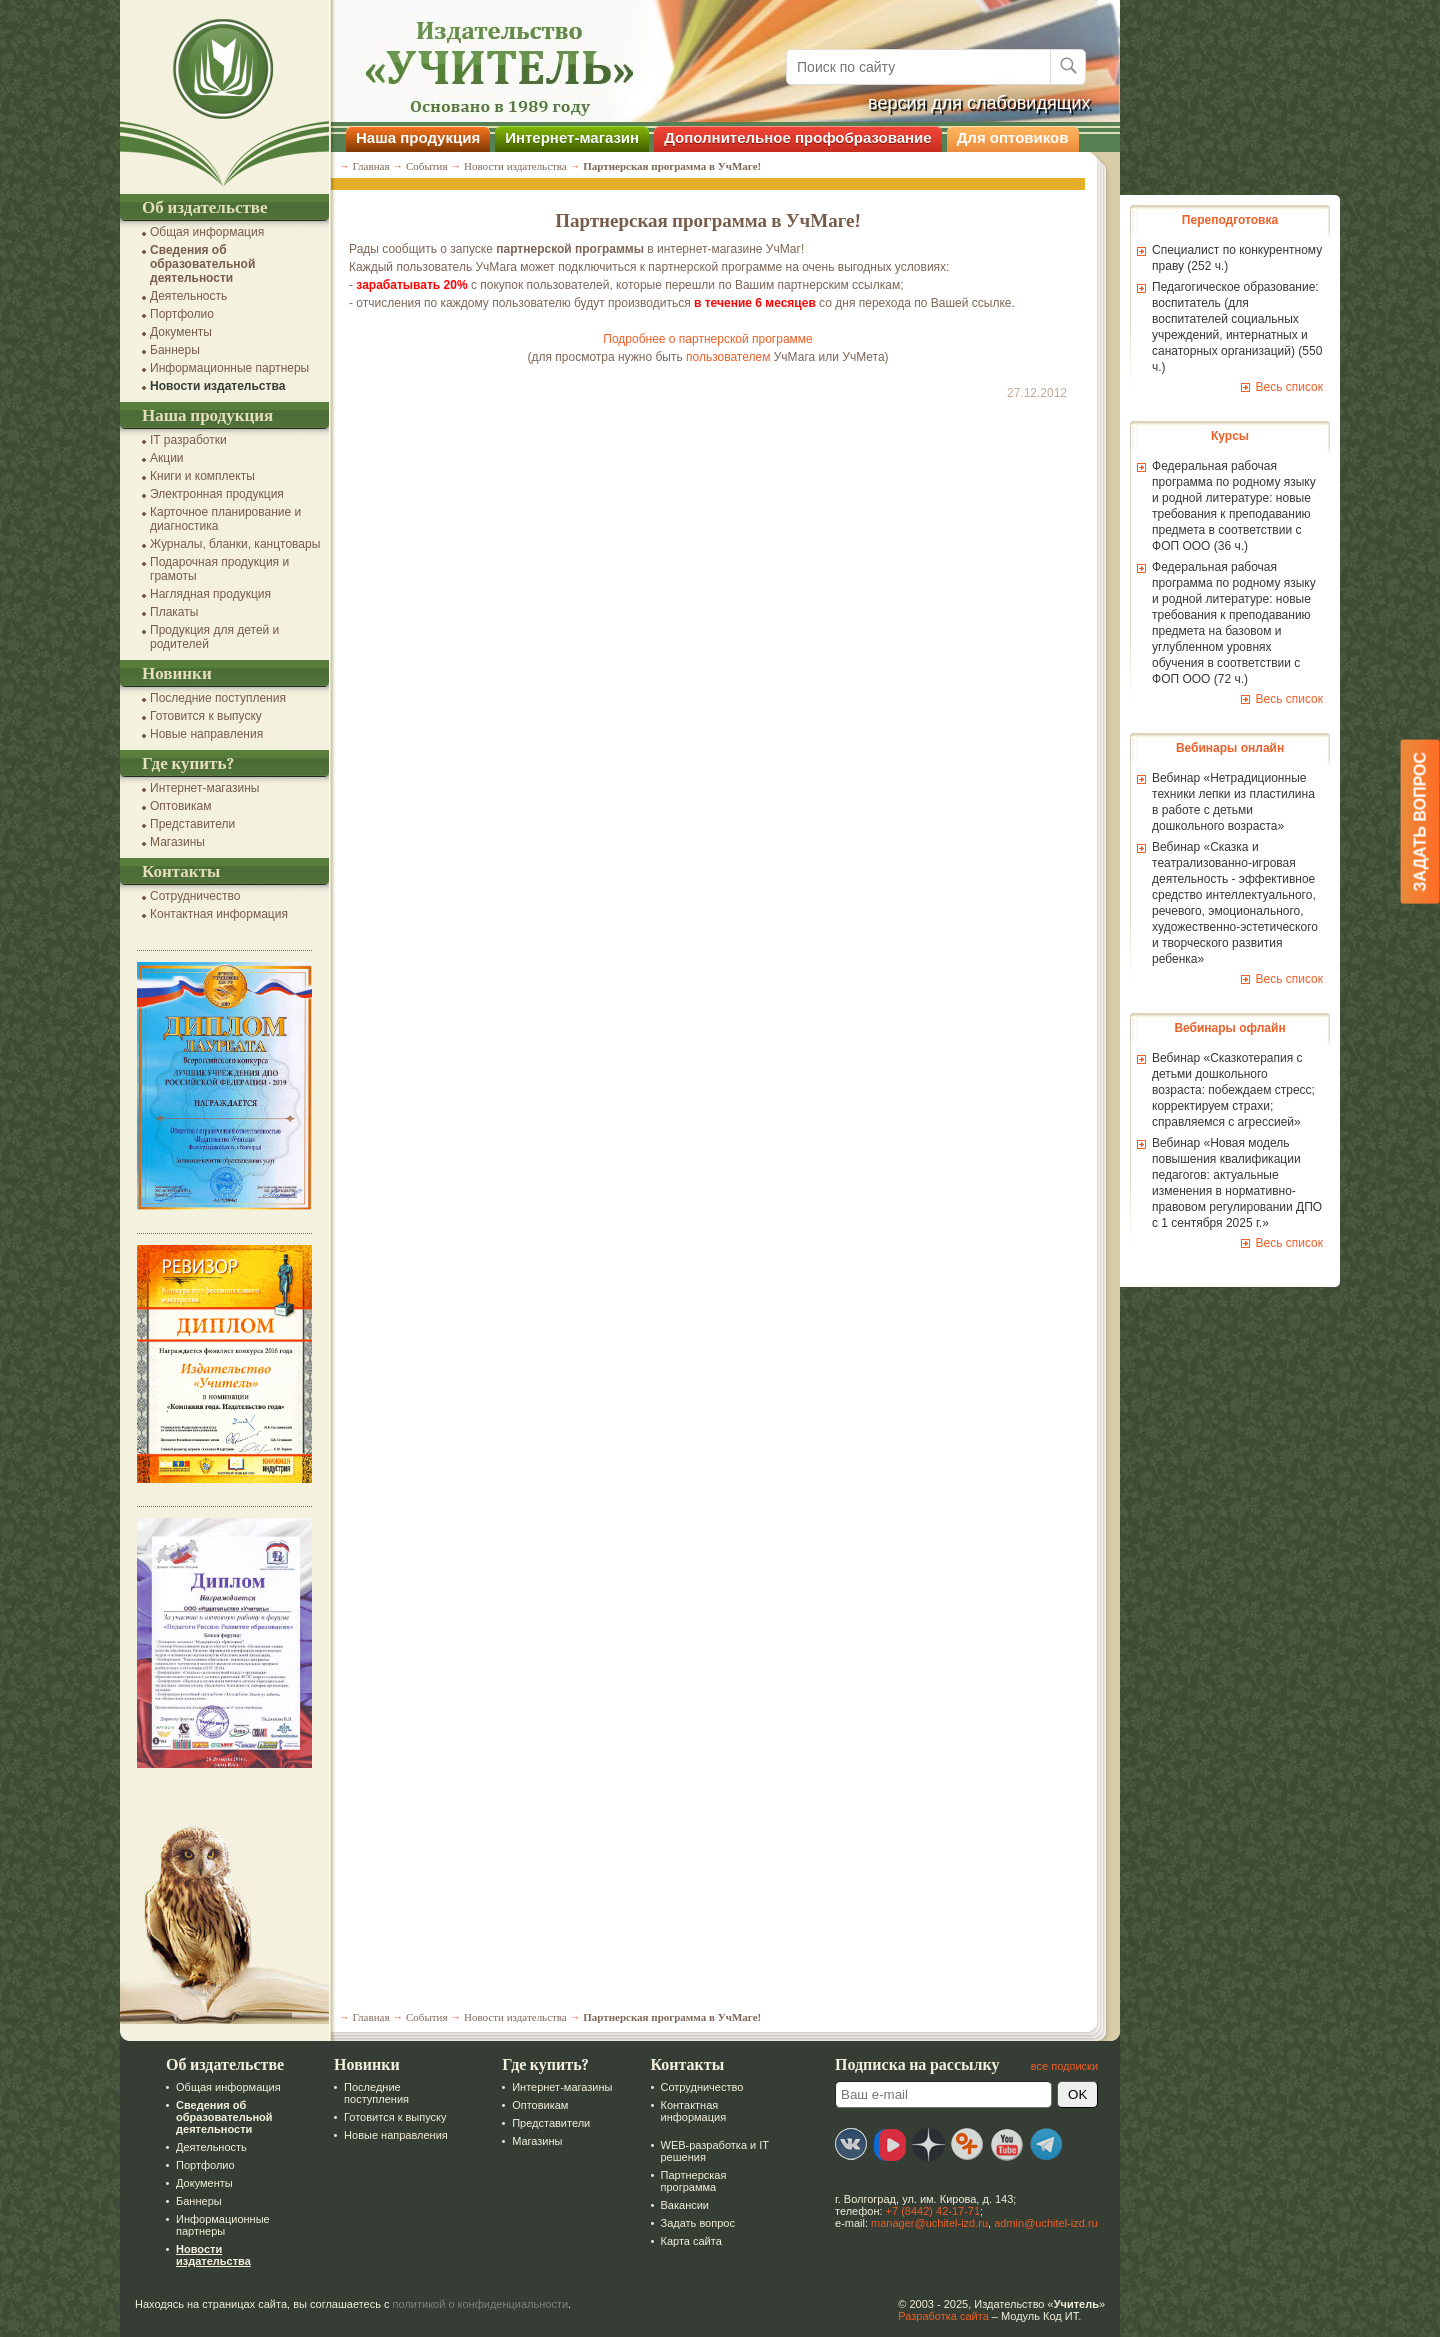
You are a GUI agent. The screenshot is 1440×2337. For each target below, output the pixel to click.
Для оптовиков (1003, 137)
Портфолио (172, 314)
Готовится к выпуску (196, 716)
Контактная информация (209, 914)
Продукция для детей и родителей (204, 637)
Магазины (167, 842)
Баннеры (165, 350)
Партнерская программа (683, 2181)
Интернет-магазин (562, 137)
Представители (182, 824)
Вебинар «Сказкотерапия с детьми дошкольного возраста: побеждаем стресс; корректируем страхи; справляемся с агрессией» (1223, 1090)
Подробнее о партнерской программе (697, 339)
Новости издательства (207, 386)
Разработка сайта (933, 2316)
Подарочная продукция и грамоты (209, 569)
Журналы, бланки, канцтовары (225, 544)
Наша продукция (408, 137)
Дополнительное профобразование (788, 137)
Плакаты (164, 612)
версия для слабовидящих (969, 103)
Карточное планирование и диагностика (215, 519)
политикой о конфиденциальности (471, 2304)
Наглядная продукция (200, 594)
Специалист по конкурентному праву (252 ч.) (1227, 258)
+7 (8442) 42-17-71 (923, 2211)
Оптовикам (170, 806)
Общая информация (197, 232)
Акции (157, 458)
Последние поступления (208, 698)
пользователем (718, 357)
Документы (171, 332)
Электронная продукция (207, 494)
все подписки (1054, 2066)
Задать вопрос (687, 2223)
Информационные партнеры (219, 368)
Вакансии (674, 2205)
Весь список (1279, 387)
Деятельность (178, 296)
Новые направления (196, 734)
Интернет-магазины (194, 788)
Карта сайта (680, 2241)
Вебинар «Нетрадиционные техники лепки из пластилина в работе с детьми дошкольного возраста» (1223, 802)
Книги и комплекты (192, 476)
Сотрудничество (185, 896)
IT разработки (178, 440)
